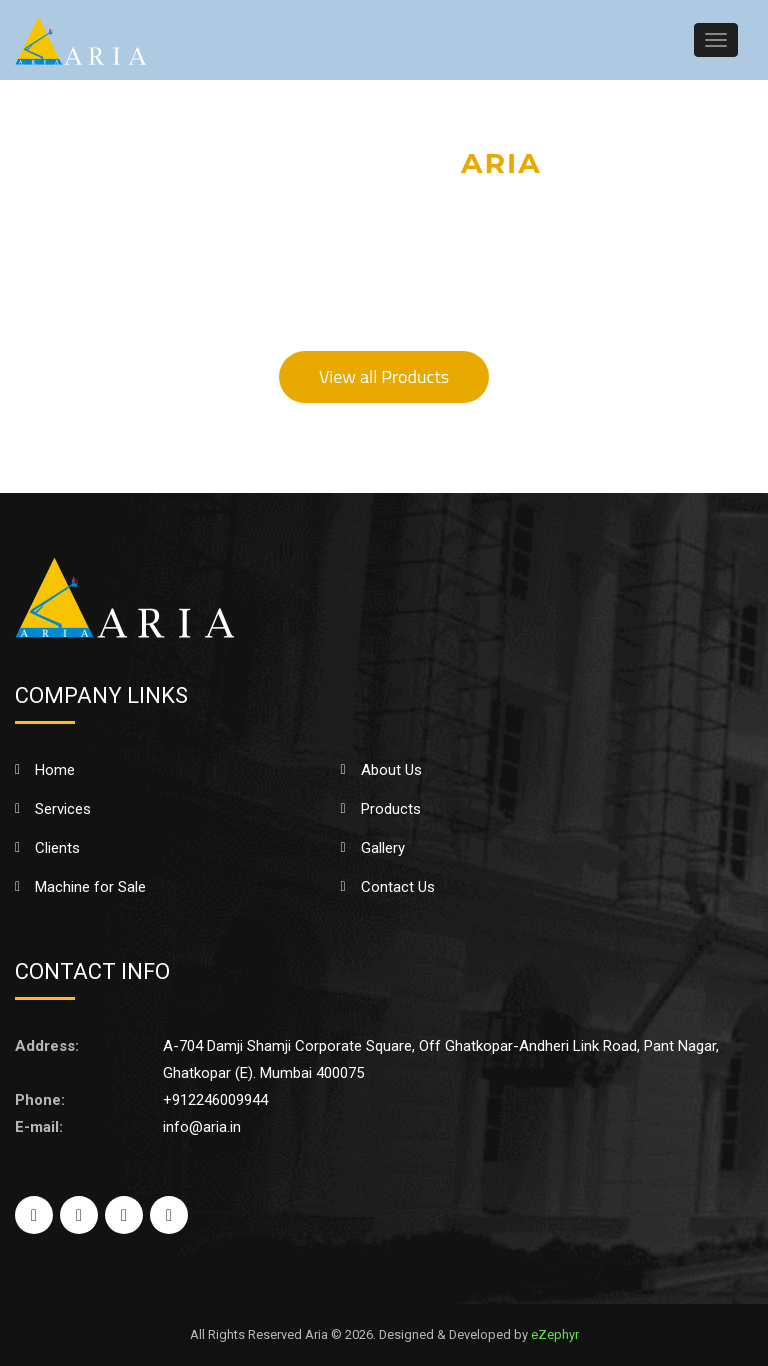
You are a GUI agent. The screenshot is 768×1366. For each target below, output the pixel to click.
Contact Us (398, 887)
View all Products (384, 376)
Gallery (383, 848)
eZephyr (555, 1334)
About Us (391, 770)
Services (63, 809)
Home (55, 770)
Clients (57, 848)
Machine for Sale (90, 887)
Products (391, 809)
